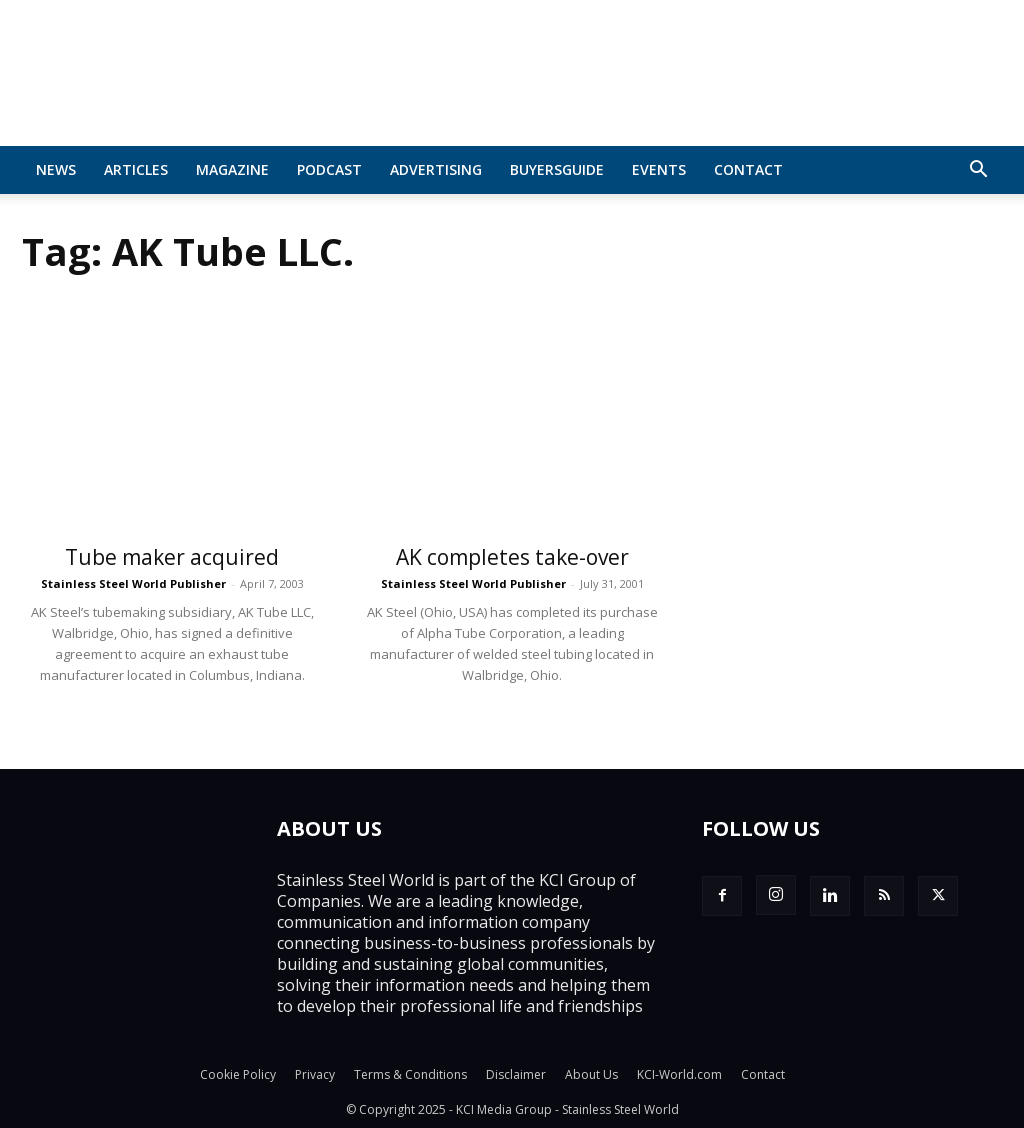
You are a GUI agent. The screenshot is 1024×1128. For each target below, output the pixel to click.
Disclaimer (516, 1074)
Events (659, 169)
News (56, 169)
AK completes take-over (512, 557)
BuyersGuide (557, 169)
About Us (591, 1074)
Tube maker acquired (172, 557)
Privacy (315, 1074)
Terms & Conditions (410, 1074)
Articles (136, 169)
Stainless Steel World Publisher (133, 583)
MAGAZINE (232, 169)
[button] (978, 171)
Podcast (329, 169)
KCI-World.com (679, 1074)
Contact (748, 169)
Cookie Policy (238, 1074)
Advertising (436, 169)
